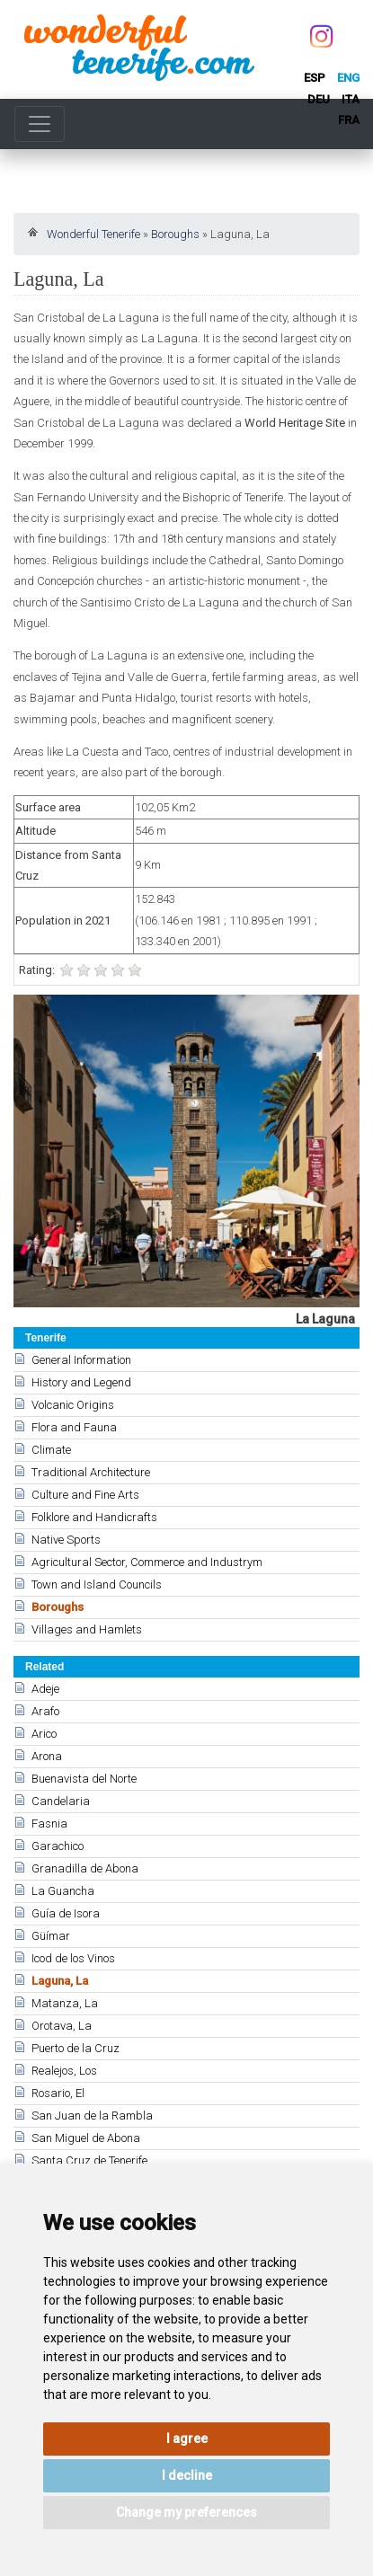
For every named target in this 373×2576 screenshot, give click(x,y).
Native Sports (66, 1539)
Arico (44, 1733)
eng (348, 77)
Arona (46, 1756)
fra (349, 120)
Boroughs (175, 234)
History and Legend (81, 1382)
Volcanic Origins (72, 1405)
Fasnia (49, 1823)
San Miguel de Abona (85, 2138)
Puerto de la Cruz (75, 2048)
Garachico (57, 1846)
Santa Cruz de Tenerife (89, 2160)
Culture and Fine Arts (85, 1494)
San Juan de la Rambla (92, 2115)
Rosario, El (57, 2093)
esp (314, 77)
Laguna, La (59, 1980)
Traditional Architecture (90, 1472)
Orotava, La (61, 2025)
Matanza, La (64, 2003)
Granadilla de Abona (84, 1868)
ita (351, 99)
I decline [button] (187, 2475)
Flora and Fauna (74, 1427)
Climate (51, 1449)
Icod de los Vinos (73, 1958)
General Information (81, 1360)
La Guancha (62, 1891)
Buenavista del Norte (84, 1778)
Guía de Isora (65, 1913)
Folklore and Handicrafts (94, 1517)
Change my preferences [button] (186, 2512)
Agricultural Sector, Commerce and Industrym (146, 1562)
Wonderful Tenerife (93, 234)
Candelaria (60, 1801)
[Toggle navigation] (39, 124)
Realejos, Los (64, 2070)
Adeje (45, 1688)
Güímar (50, 1936)
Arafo (45, 1711)
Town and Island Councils (96, 1584)
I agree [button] (187, 2438)
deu (318, 99)
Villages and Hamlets (86, 1629)
